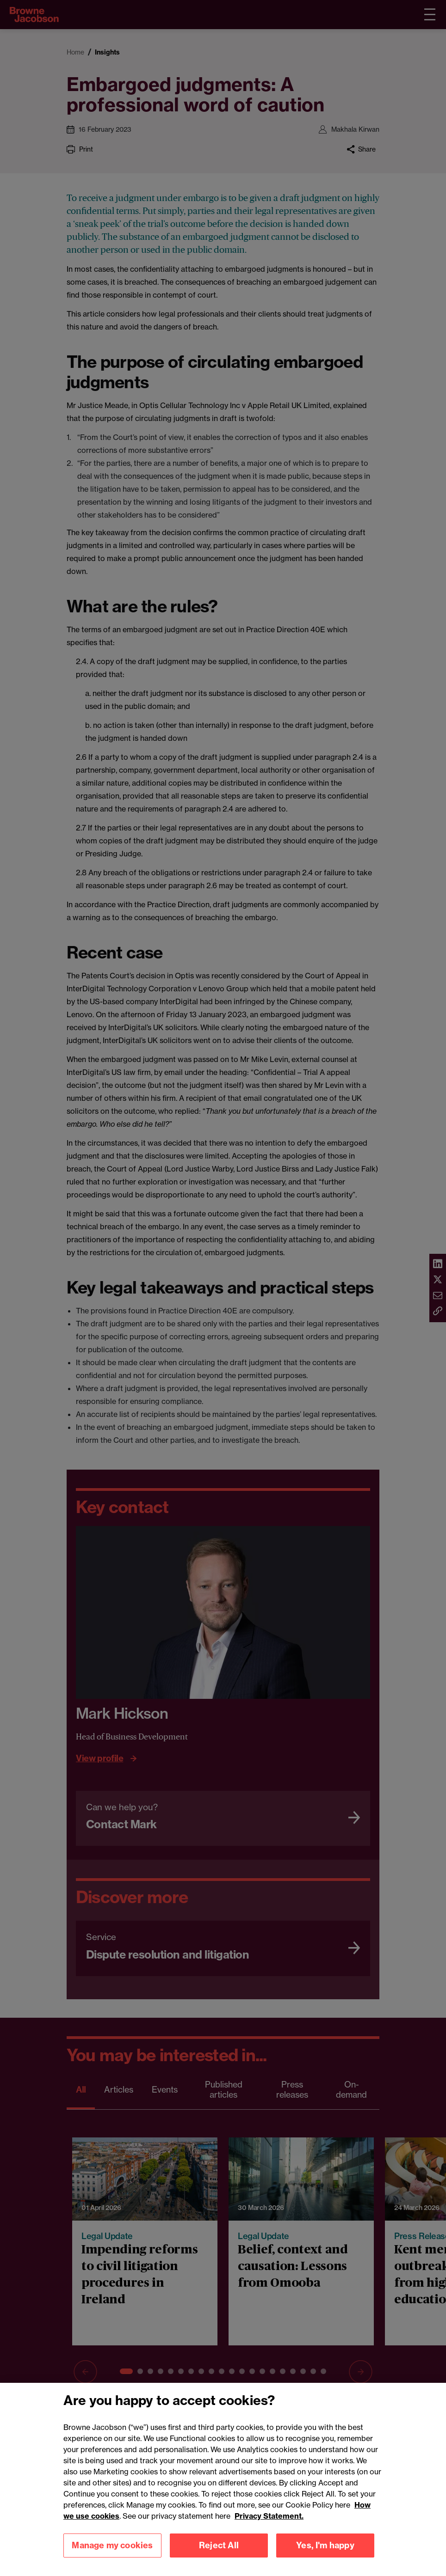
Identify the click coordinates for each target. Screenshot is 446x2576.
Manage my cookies (112, 2556)
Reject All (219, 2556)
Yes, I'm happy (325, 2556)
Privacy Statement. (269, 2526)
